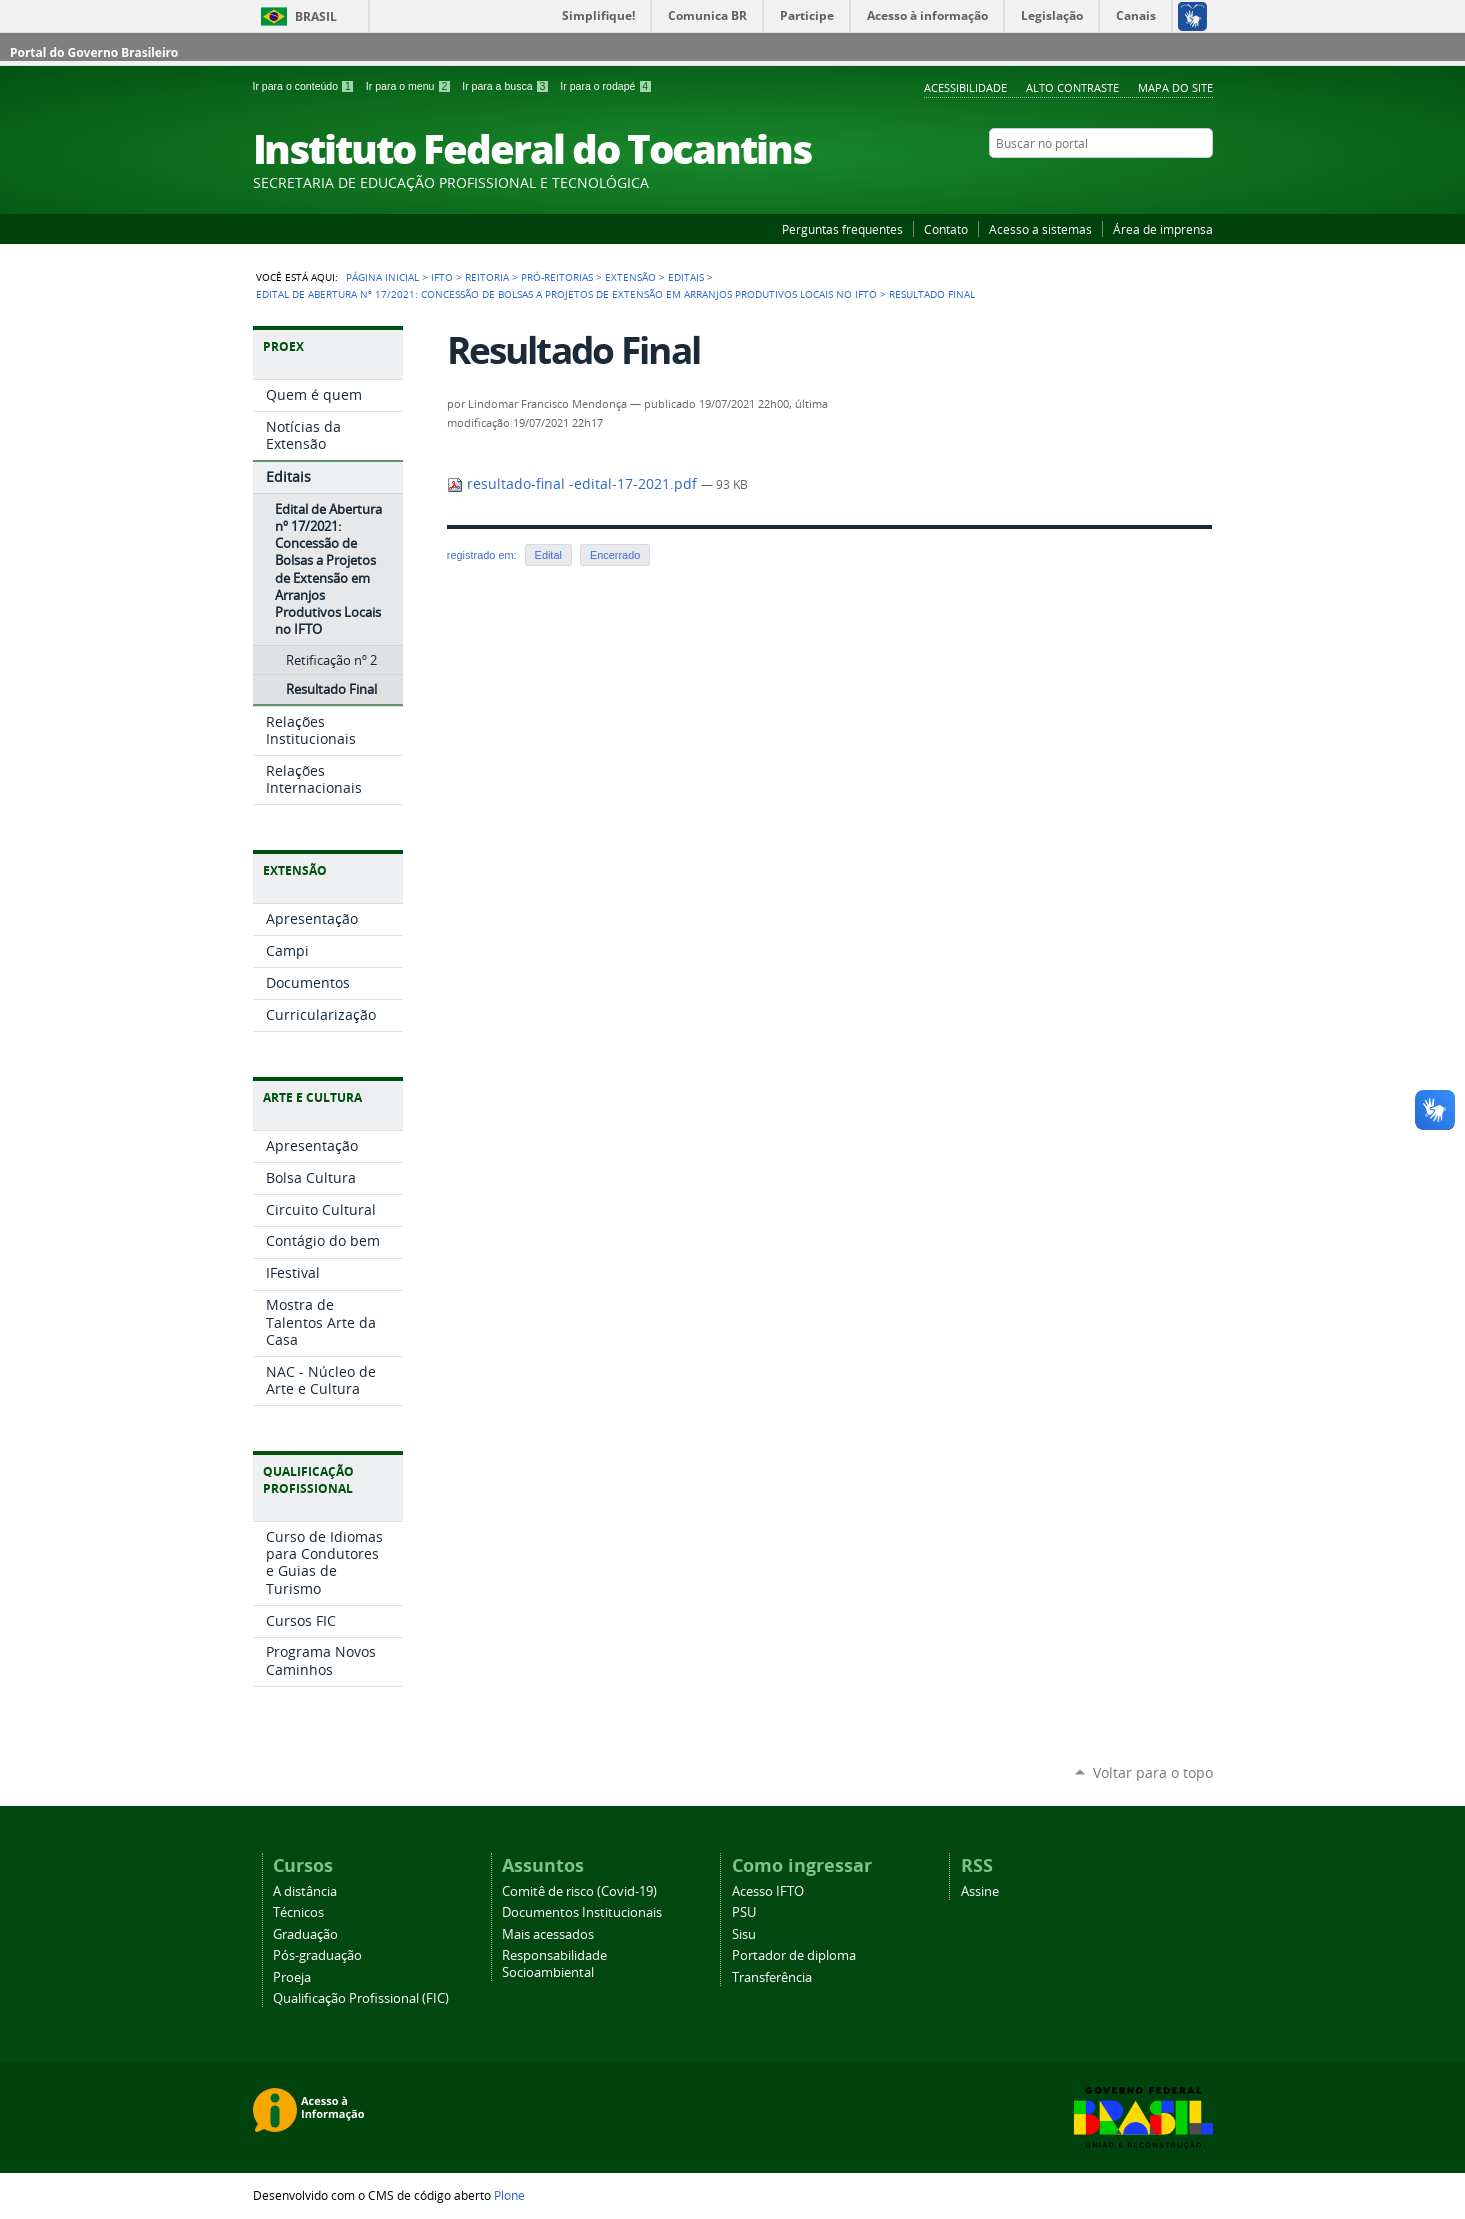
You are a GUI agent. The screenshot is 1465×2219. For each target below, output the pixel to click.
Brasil (316, 16)
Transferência (772, 1977)
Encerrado (615, 555)
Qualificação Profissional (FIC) (361, 1998)
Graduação (305, 1934)
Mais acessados (548, 1934)
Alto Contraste (1072, 87)
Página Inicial (382, 277)
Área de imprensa (1163, 229)
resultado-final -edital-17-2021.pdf (574, 484)
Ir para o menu (410, 86)
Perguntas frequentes (842, 229)
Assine (980, 1891)
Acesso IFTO (768, 1891)
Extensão (630, 277)
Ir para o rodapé (606, 86)
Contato (946, 229)
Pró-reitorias (557, 277)
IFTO (442, 277)
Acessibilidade (965, 87)
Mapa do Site (1175, 87)
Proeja (292, 1977)
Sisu (744, 1934)
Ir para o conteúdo (305, 86)
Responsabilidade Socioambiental (554, 1964)
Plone (509, 2195)
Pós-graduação (317, 1955)
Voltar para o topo (1153, 1772)
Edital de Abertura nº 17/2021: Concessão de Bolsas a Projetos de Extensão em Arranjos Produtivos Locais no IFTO (566, 294)
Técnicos (298, 1912)
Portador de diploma (794, 1955)
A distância (305, 1891)
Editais (686, 277)
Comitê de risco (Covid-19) (579, 1891)
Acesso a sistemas (1040, 229)
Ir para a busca (507, 86)
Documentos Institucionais (582, 1912)
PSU (744, 1912)
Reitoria (487, 277)
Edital (548, 555)
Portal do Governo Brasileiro (94, 52)
